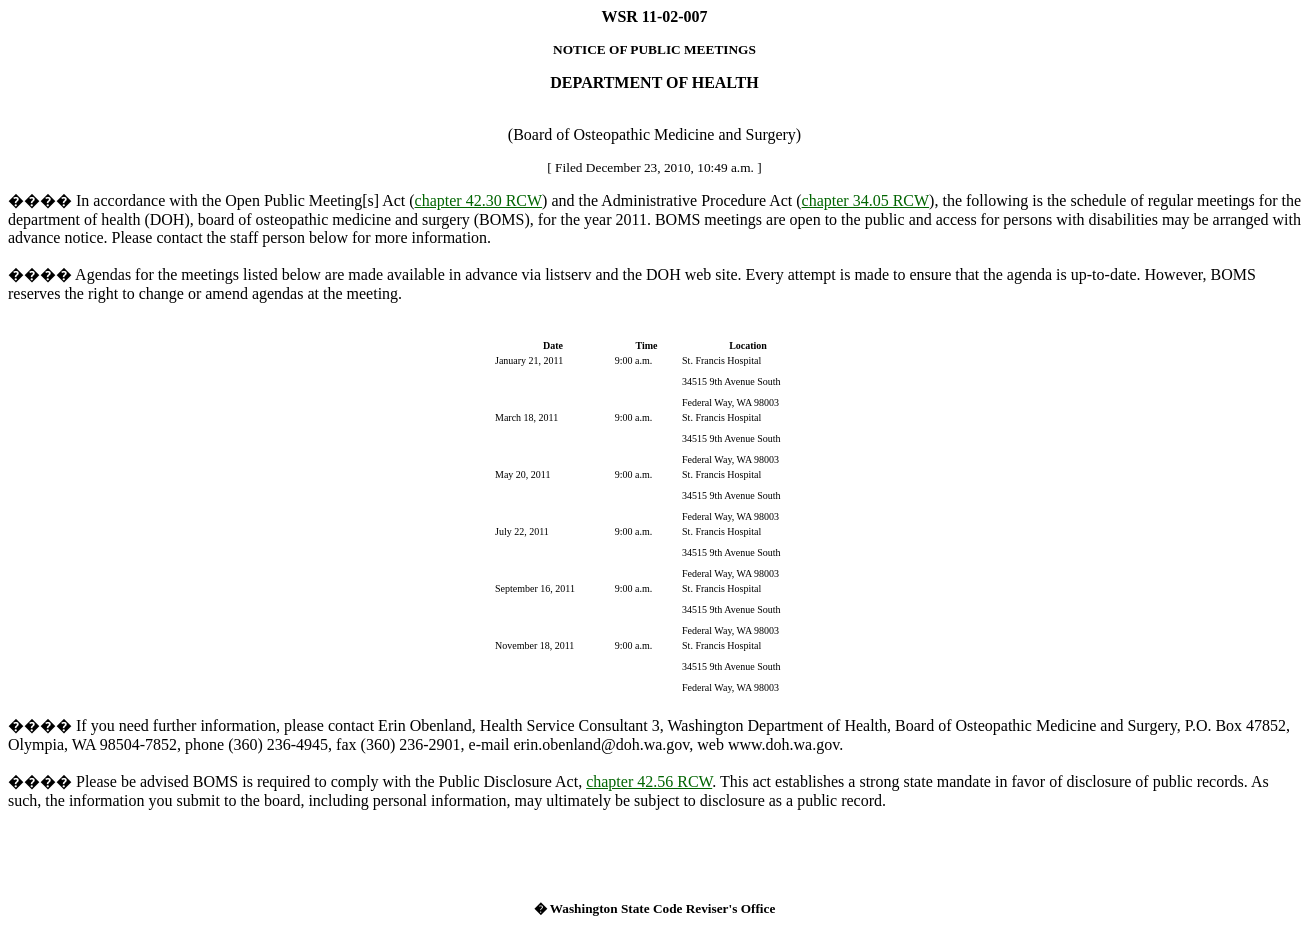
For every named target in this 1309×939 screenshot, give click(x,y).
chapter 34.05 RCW (866, 200)
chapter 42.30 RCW (479, 200)
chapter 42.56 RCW (649, 781)
